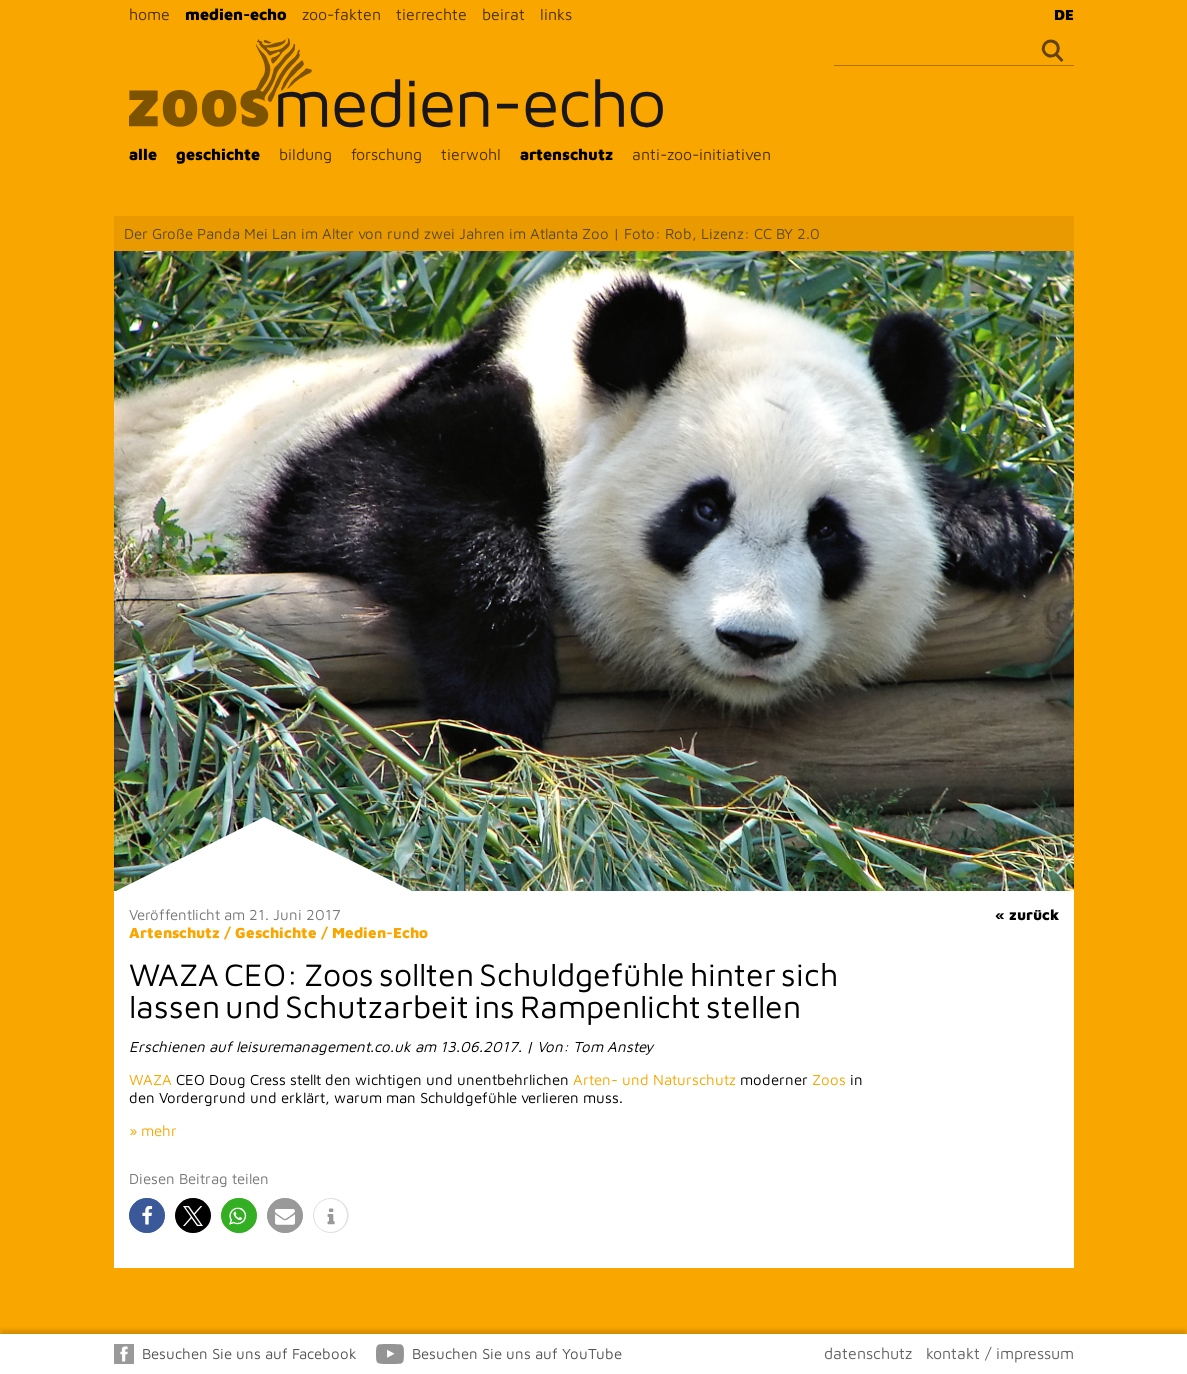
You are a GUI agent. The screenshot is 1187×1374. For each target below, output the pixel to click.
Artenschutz (174, 932)
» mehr (153, 1130)
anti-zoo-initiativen (701, 154)
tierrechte (431, 14)
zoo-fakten (341, 14)
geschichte (218, 154)
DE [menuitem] (1064, 14)
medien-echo (236, 14)
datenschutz (868, 1353)
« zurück (1027, 914)
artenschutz (566, 154)
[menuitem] (1059, 14)
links (556, 14)
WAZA (150, 1079)
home (149, 14)
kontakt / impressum (1000, 1353)
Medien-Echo (380, 932)
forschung (386, 154)
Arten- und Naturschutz (654, 1079)
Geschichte (276, 932)
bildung (305, 154)
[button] (147, 1215)
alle (143, 154)
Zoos (829, 1079)
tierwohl (471, 154)
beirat (503, 14)
